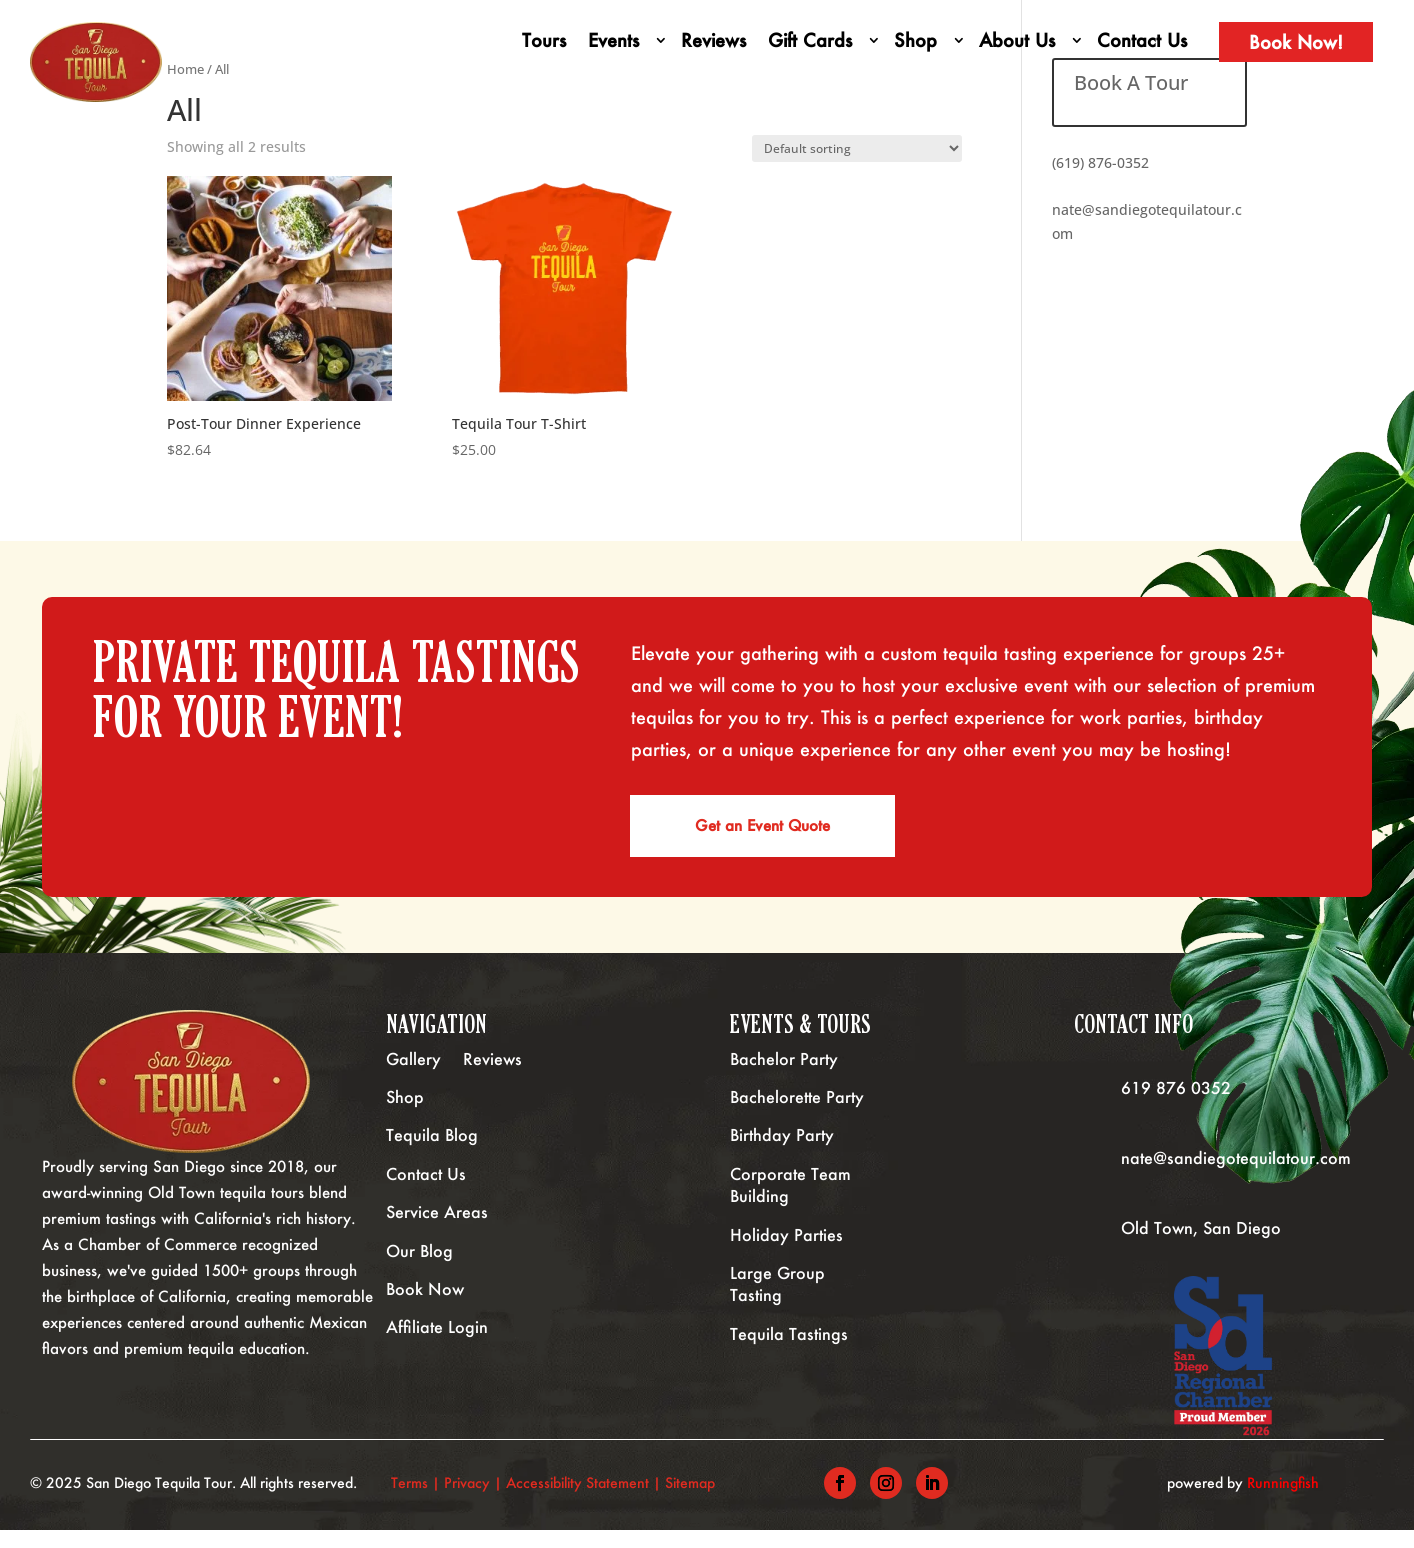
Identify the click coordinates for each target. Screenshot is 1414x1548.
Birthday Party (782, 1152)
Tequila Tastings (789, 1351)
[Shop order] (857, 148)
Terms (409, 1500)
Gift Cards (810, 40)
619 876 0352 (1176, 1105)
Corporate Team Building (790, 1202)
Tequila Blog (432, 1152)
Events (613, 40)
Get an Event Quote (767, 834)
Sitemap (692, 1500)
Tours (544, 40)
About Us (1017, 40)
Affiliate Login (437, 1344)
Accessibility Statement (577, 1500)
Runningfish (1283, 1500)
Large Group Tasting (777, 1301)
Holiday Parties (786, 1252)
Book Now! (1296, 42)
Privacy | (475, 1500)
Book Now (425, 1306)
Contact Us (1142, 40)
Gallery (413, 1076)
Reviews (713, 40)
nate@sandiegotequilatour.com (1236, 1175)
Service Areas (437, 1229)
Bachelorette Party (797, 1114)
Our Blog (419, 1268)
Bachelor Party (784, 1076)
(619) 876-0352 (1100, 162)
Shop (915, 40)
